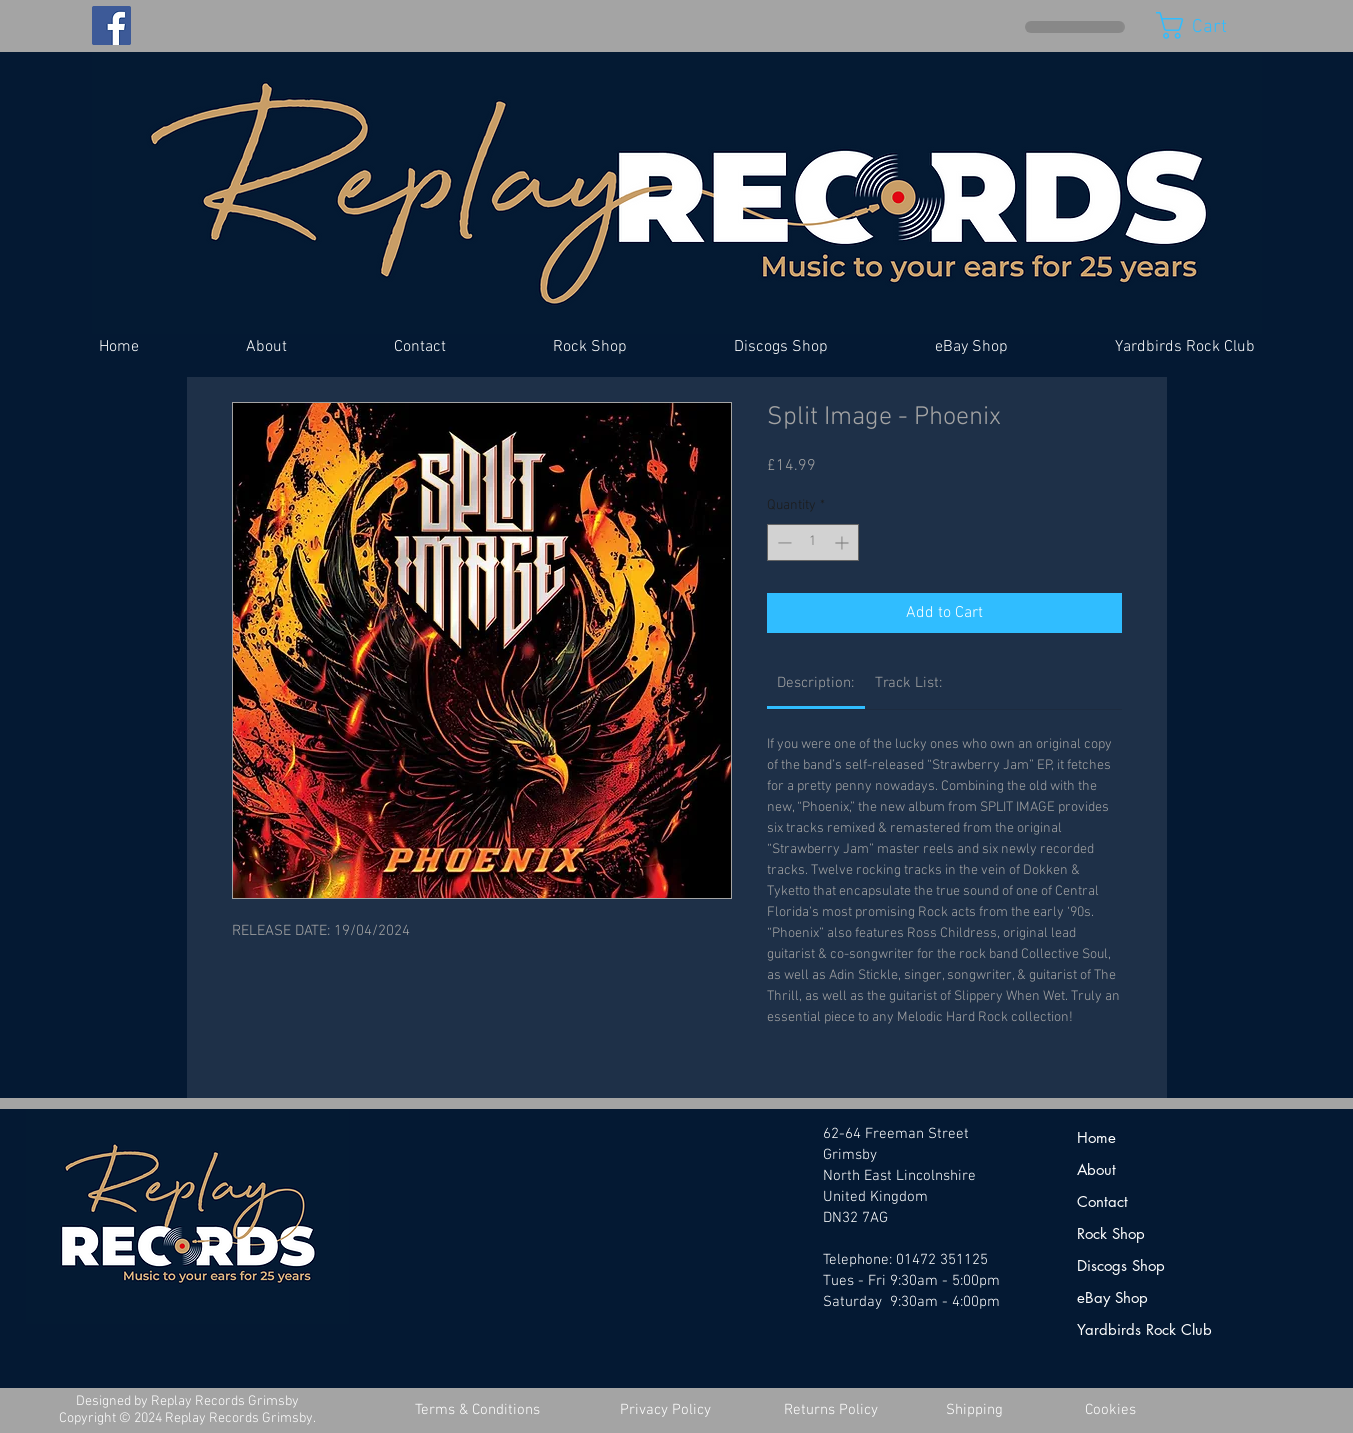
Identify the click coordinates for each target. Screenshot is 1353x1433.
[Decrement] (782, 542)
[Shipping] (975, 1410)
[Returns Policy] (831, 1410)
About (1096, 1169)
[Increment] (843, 542)
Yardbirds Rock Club (1144, 1329)
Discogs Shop (1121, 1265)
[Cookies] (1111, 1410)
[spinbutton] (813, 542)
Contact (1102, 1201)
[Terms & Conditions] (478, 1410)
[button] (1209, 25)
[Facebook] (111, 25)
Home (1096, 1137)
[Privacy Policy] (666, 1410)
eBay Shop (1112, 1297)
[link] (815, 683)
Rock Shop (1111, 1233)
